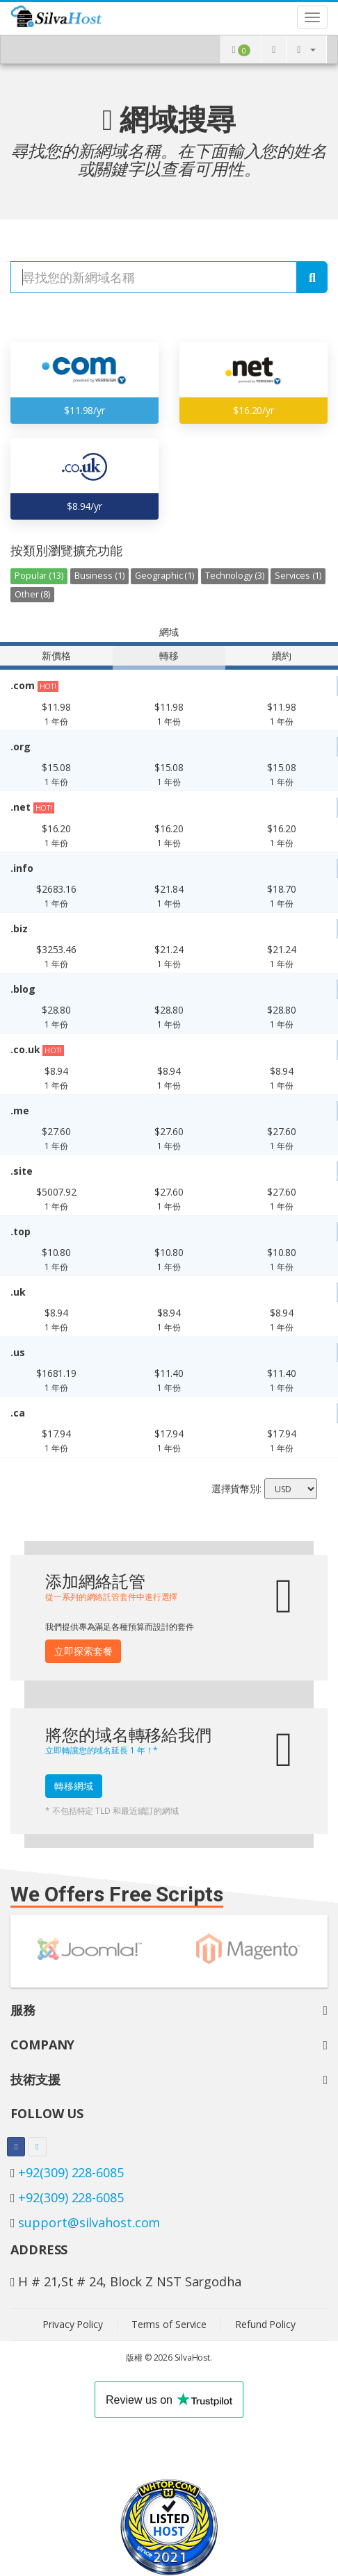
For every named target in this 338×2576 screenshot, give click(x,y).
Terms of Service (169, 2324)
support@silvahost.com (89, 2222)
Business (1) (99, 575)
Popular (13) (39, 575)
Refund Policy (265, 2324)
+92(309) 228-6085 (70, 2172)
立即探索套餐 (83, 1651)
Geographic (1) (164, 575)
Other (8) (32, 594)
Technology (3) (234, 575)
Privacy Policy (72, 2324)
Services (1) (298, 575)
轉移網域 (73, 1785)
